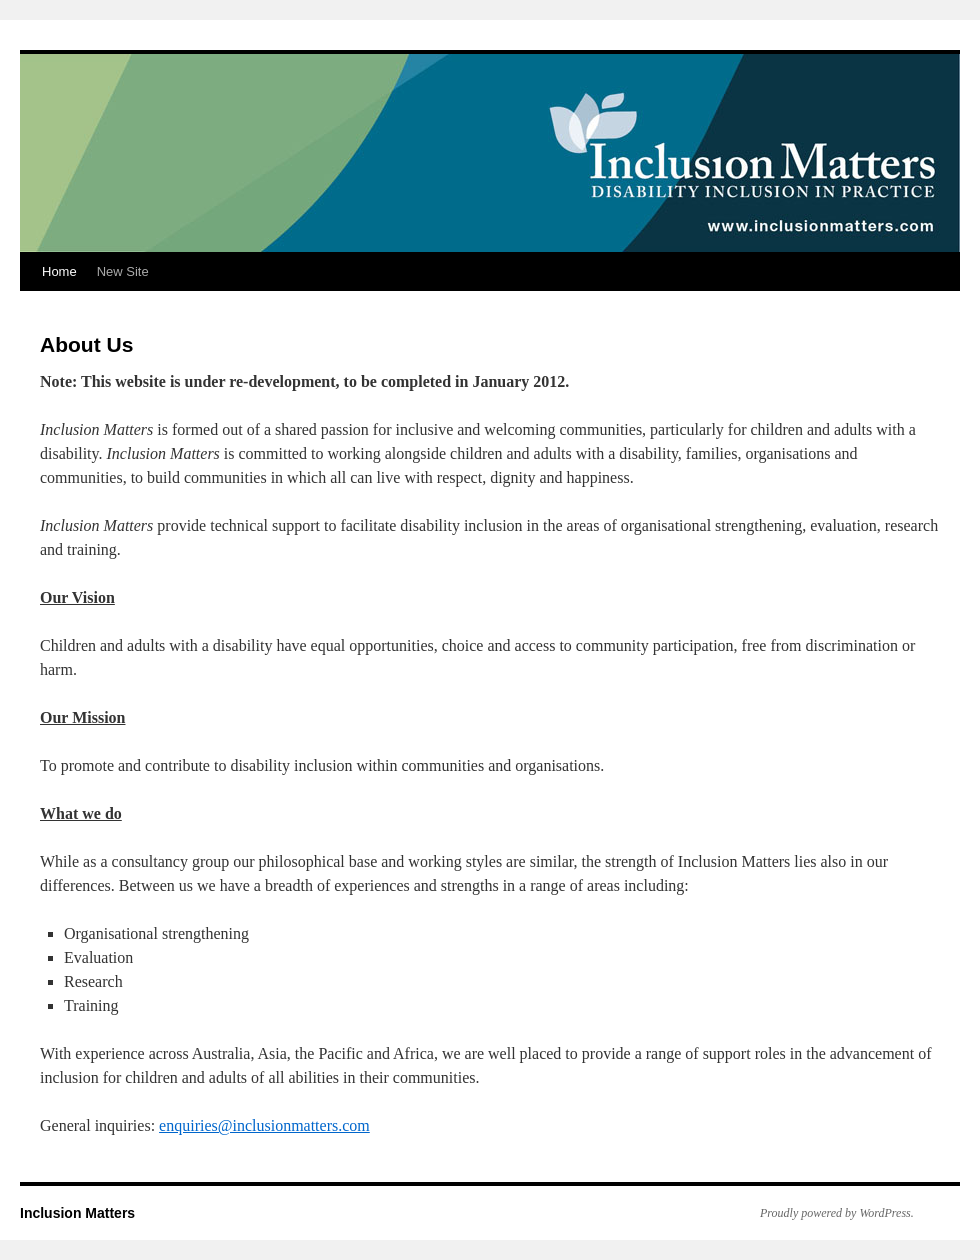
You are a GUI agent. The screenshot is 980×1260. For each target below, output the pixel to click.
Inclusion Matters (77, 1213)
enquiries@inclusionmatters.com (264, 1125)
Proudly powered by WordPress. (837, 1213)
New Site (123, 271)
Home (59, 271)
